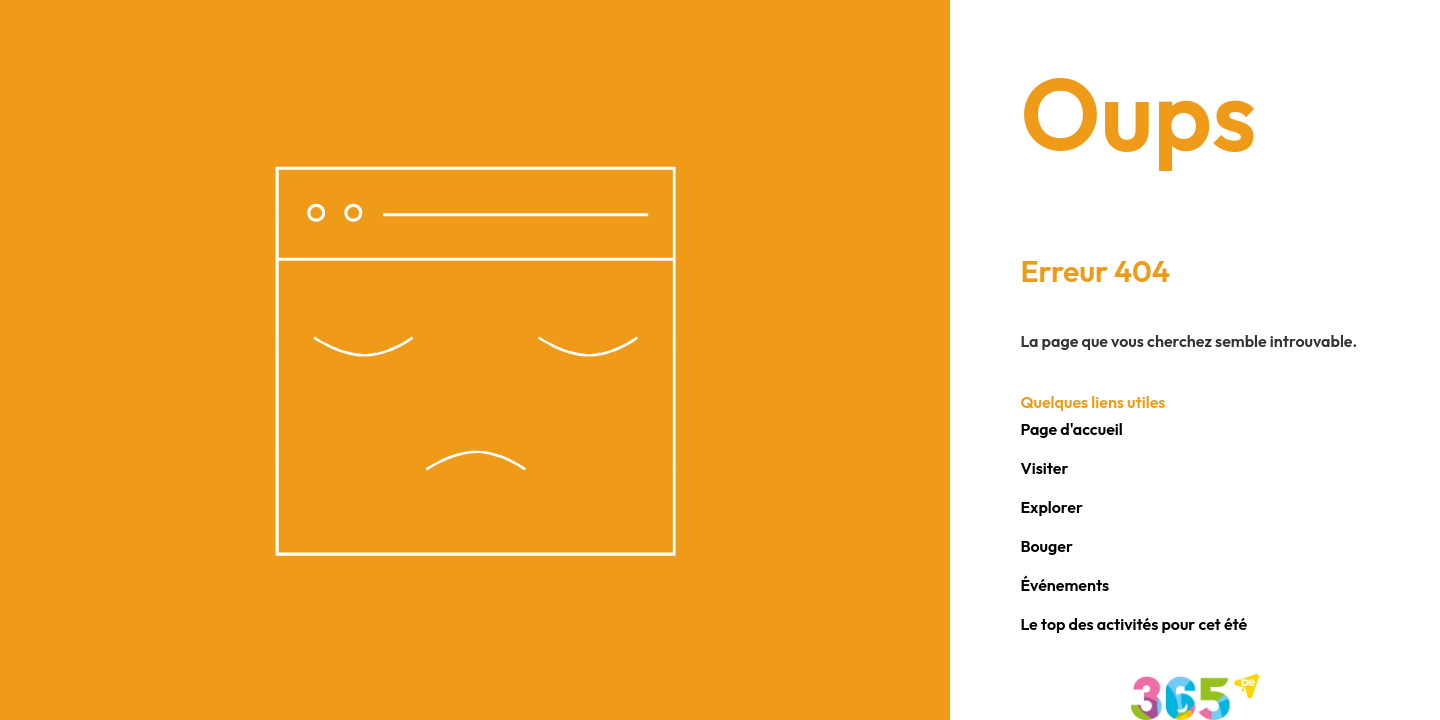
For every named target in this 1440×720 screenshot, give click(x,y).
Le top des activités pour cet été (1133, 624)
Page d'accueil (1071, 429)
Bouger (1046, 546)
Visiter (1044, 468)
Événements (1064, 585)
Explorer (1051, 507)
